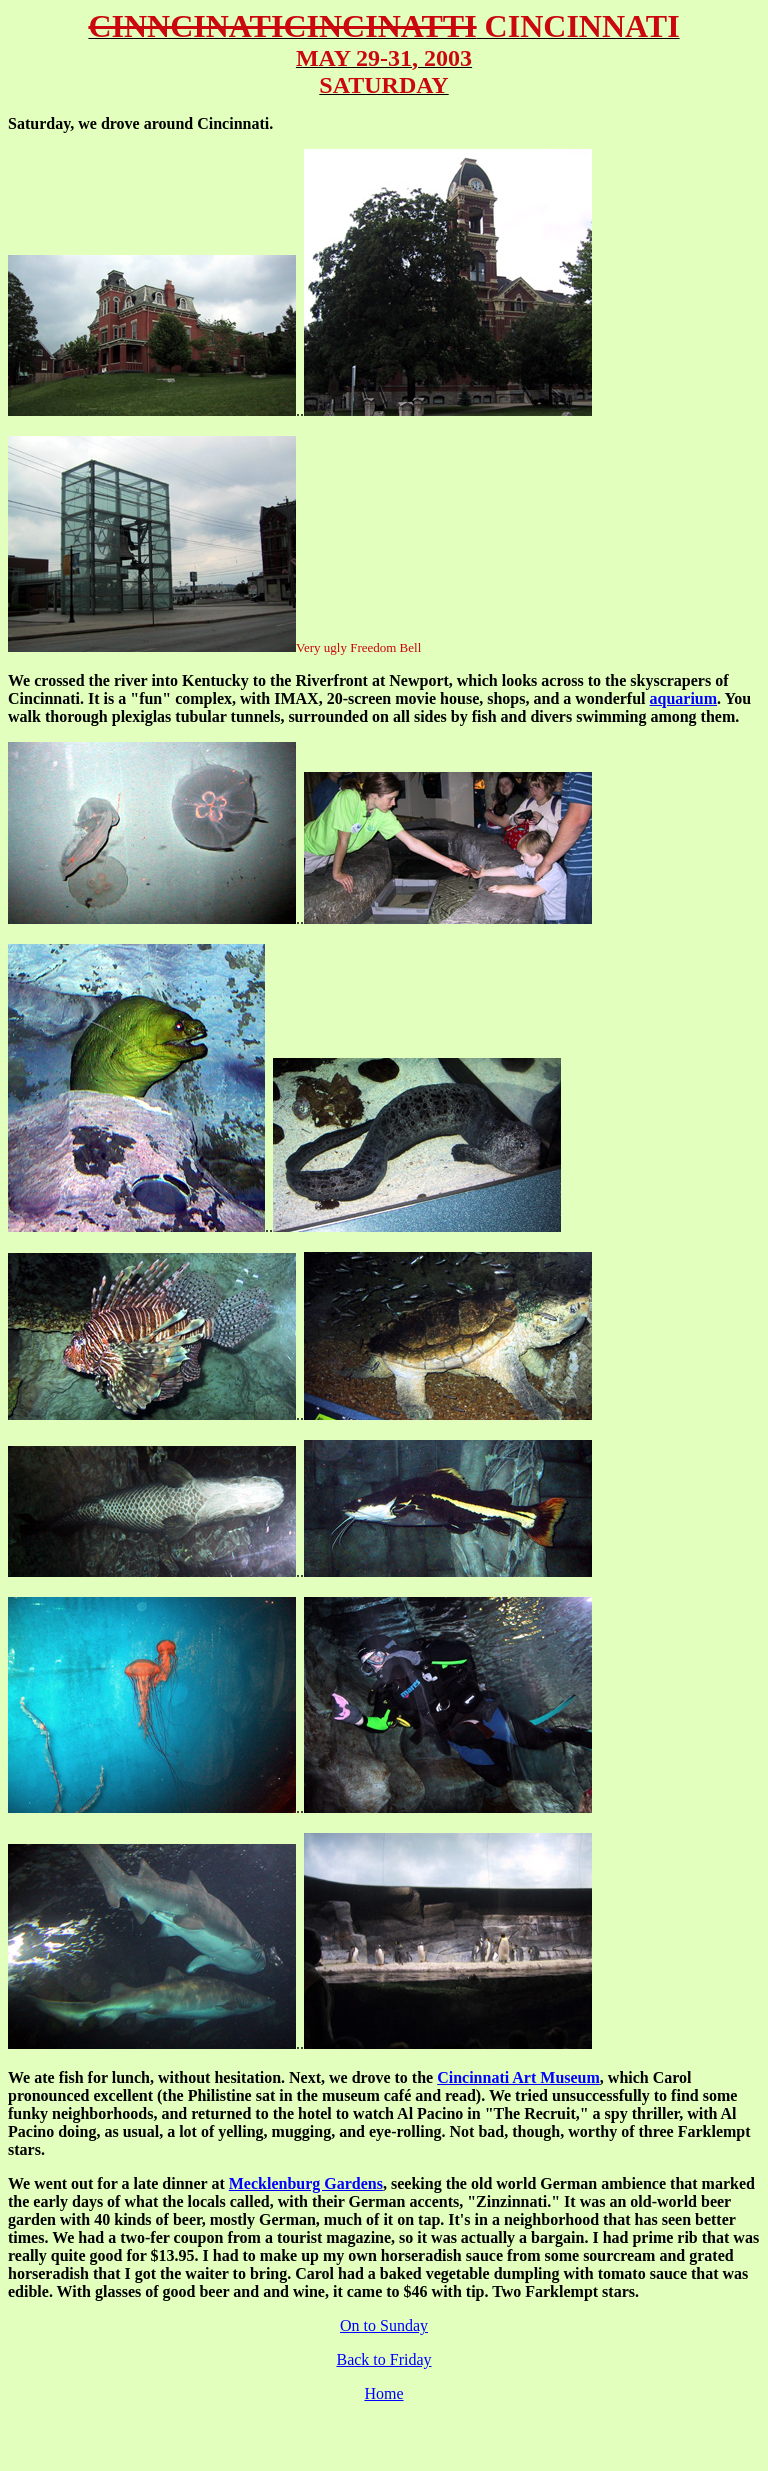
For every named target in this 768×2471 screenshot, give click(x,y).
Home (383, 2393)
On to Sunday (384, 2325)
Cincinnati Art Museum (518, 2077)
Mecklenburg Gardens (306, 2183)
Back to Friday (383, 2359)
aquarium (684, 698)
